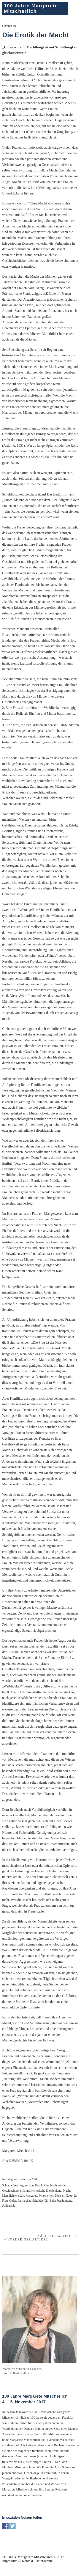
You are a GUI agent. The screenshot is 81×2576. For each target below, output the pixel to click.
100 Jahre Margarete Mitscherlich (31, 8)
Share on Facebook (5, 2526)
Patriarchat (24, 2200)
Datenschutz (43, 2561)
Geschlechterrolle (55, 2185)
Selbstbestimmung (61, 2200)
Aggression (27, 2185)
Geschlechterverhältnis (16, 2190)
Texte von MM (28, 2179)
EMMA (17, 2161)
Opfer (12, 2200)
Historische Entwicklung (46, 2190)
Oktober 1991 (10, 26)
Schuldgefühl (40, 2200)
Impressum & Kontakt (17, 2561)
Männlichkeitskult (13, 2195)
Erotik (39, 2185)
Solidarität (8, 2205)
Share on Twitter (12, 2526)
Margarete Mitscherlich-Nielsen (45, 2195)
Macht (67, 2190)
